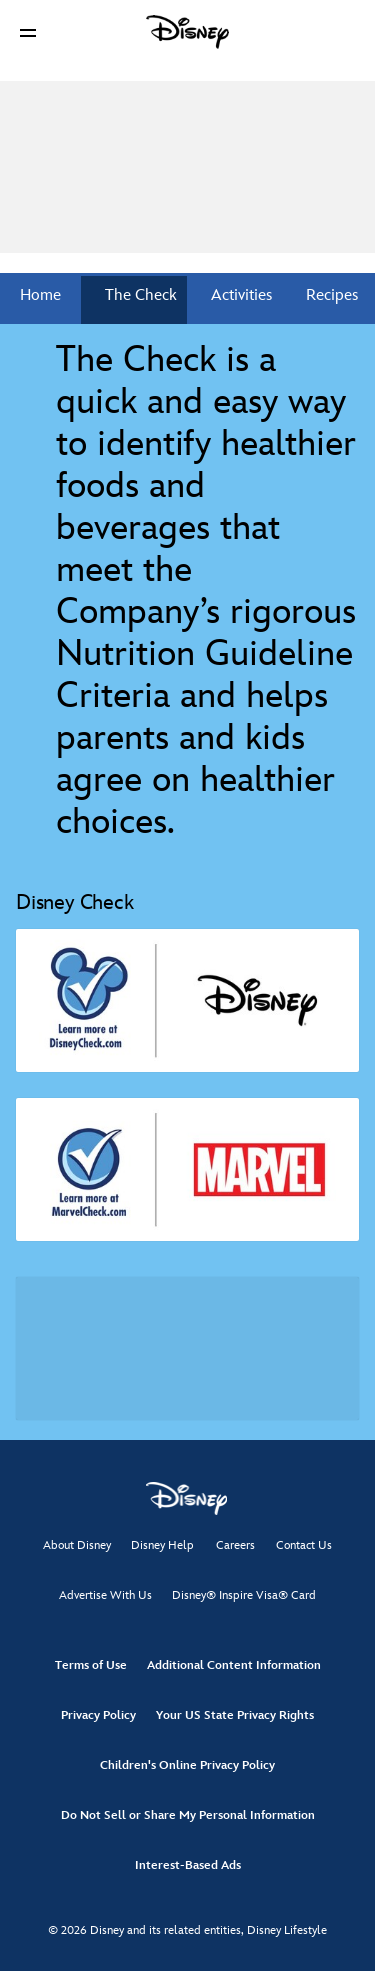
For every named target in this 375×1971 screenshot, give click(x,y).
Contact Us (304, 1545)
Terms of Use (91, 1665)
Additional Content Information (234, 1665)
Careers (235, 1545)
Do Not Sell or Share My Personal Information (188, 1815)
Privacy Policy (98, 1715)
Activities (239, 295)
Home (40, 295)
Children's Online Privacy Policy (187, 1765)
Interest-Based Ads (188, 1865)
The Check (139, 295)
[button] (28, 32)
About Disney (77, 1545)
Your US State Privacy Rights (235, 1715)
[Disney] (188, 32)
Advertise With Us (105, 1595)
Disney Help (162, 1545)
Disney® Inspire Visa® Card (244, 1595)
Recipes (330, 295)
